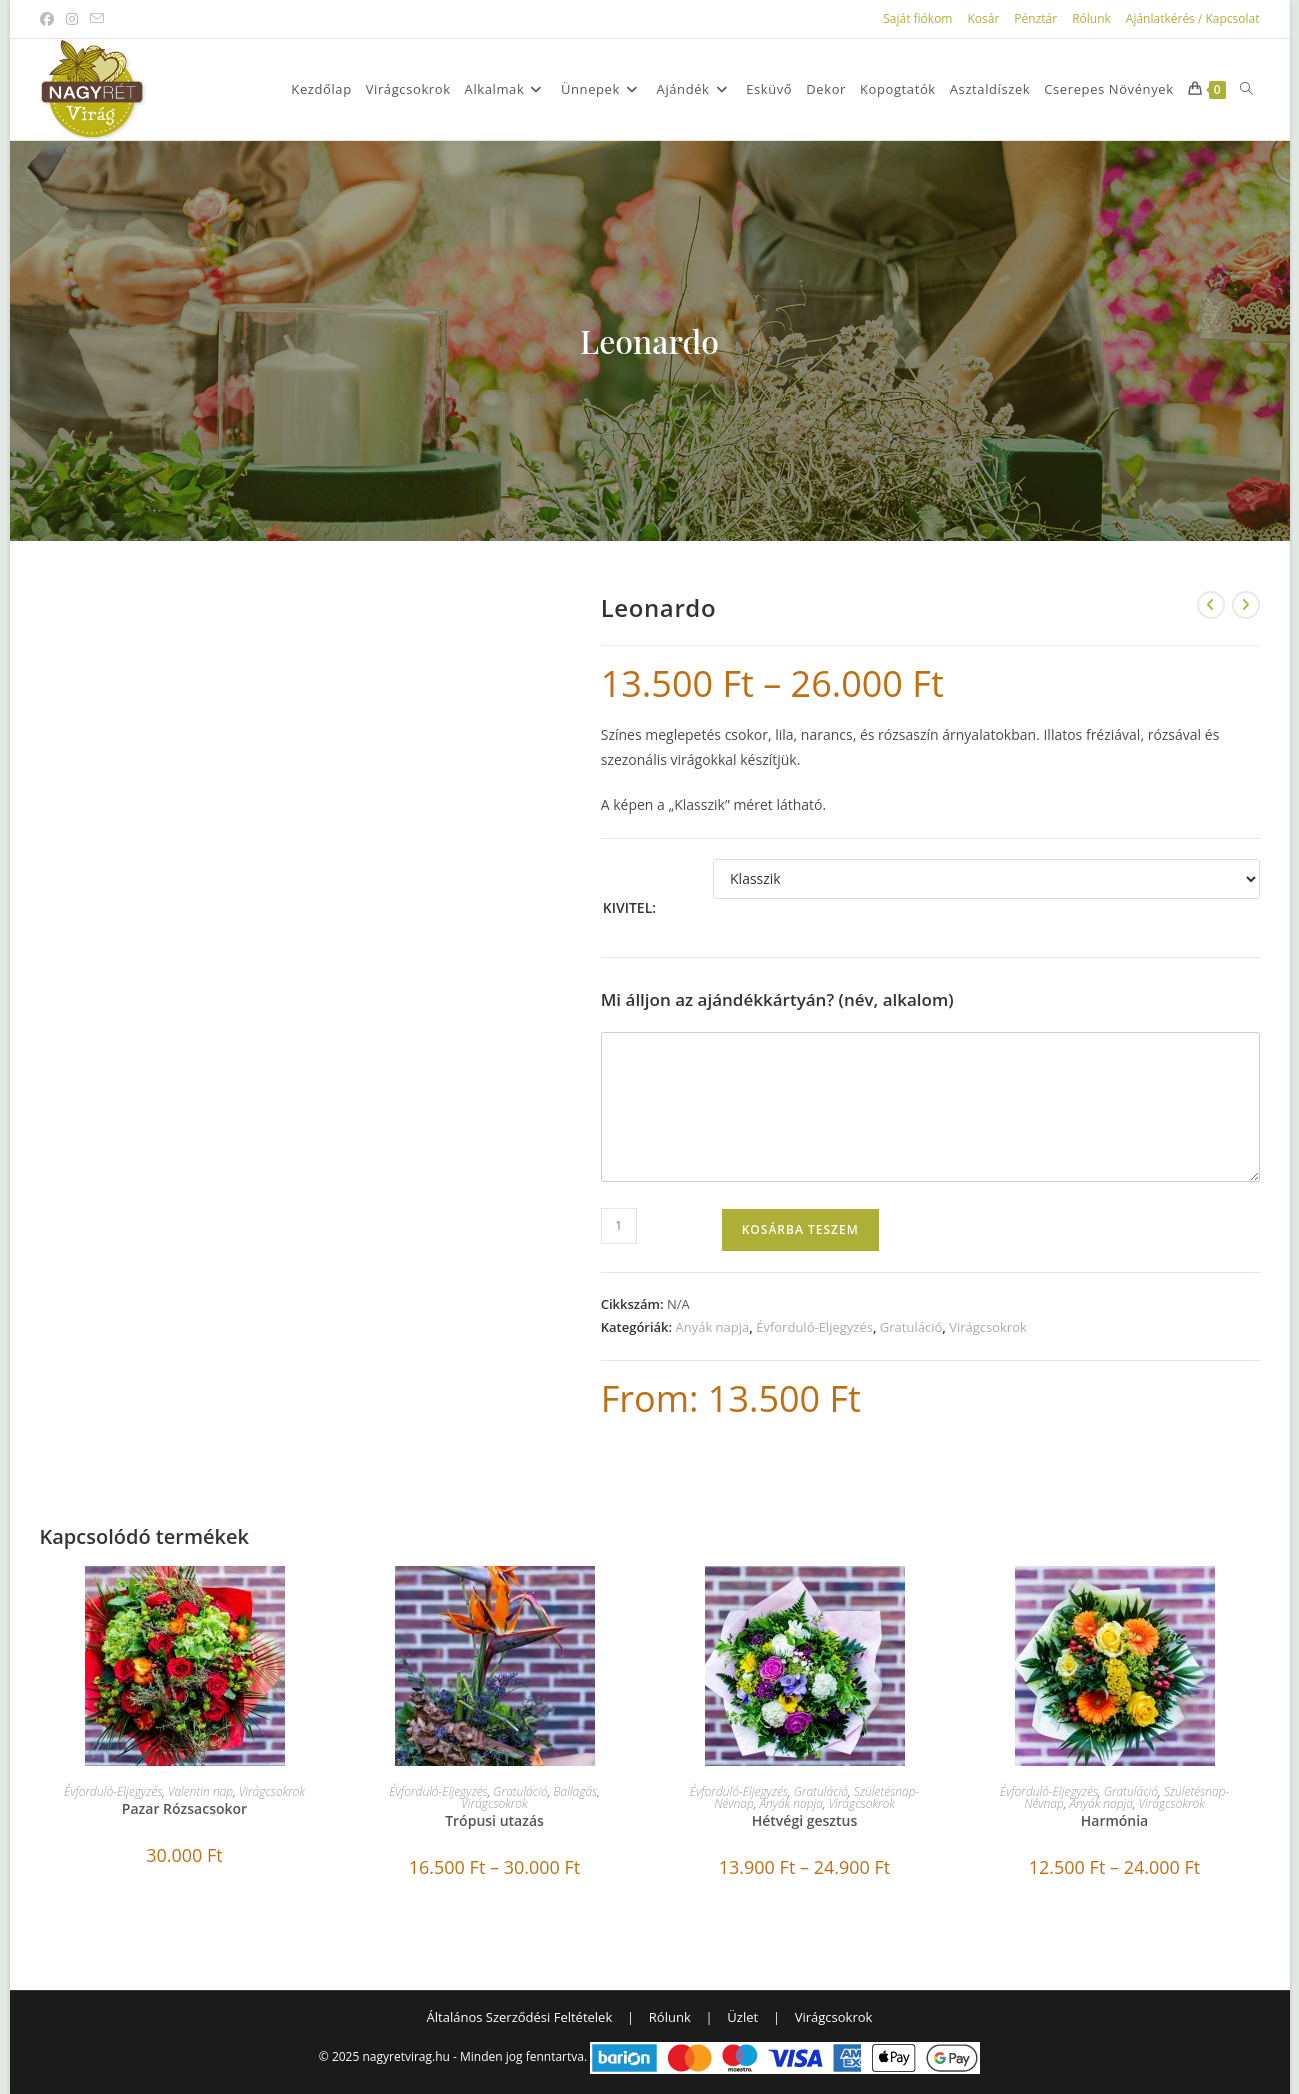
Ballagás (575, 1791)
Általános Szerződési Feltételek (520, 2017)
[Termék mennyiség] (619, 1226)
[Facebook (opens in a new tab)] (50, 19)
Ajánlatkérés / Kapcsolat (1193, 18)
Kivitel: (629, 907)
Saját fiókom (917, 18)
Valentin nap (200, 1791)
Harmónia (1115, 1820)
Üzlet (742, 2017)
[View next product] (1246, 605)
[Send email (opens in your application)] (97, 19)
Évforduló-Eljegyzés (814, 1327)
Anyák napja (712, 1327)
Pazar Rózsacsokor (184, 1808)
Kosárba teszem (800, 1229)
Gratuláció (911, 1327)
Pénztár (1035, 18)
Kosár (983, 18)
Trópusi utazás (494, 1820)
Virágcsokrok (988, 1327)
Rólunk (1091, 18)
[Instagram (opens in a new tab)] (72, 19)
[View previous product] (1211, 605)
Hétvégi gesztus (805, 1820)
